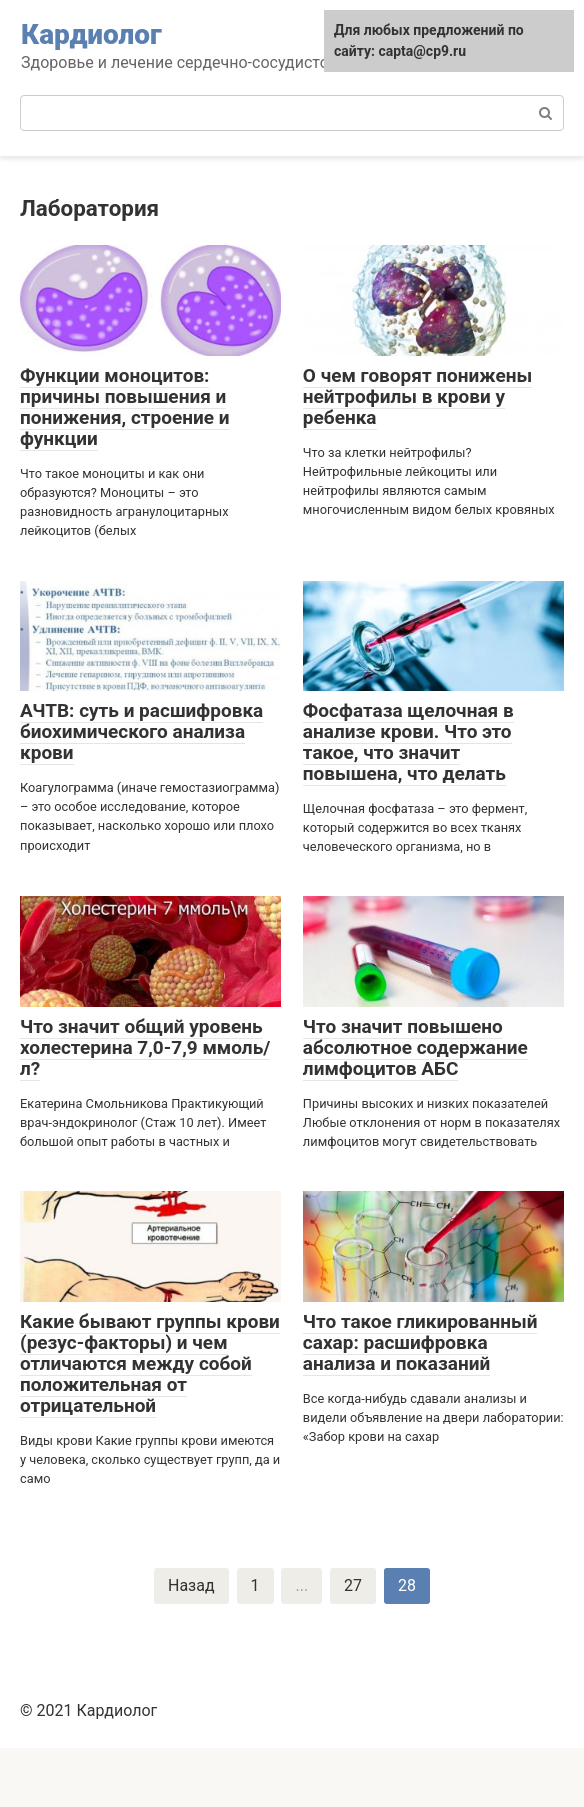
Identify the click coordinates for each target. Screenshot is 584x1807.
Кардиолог (91, 34)
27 (353, 1585)
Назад (191, 1585)
